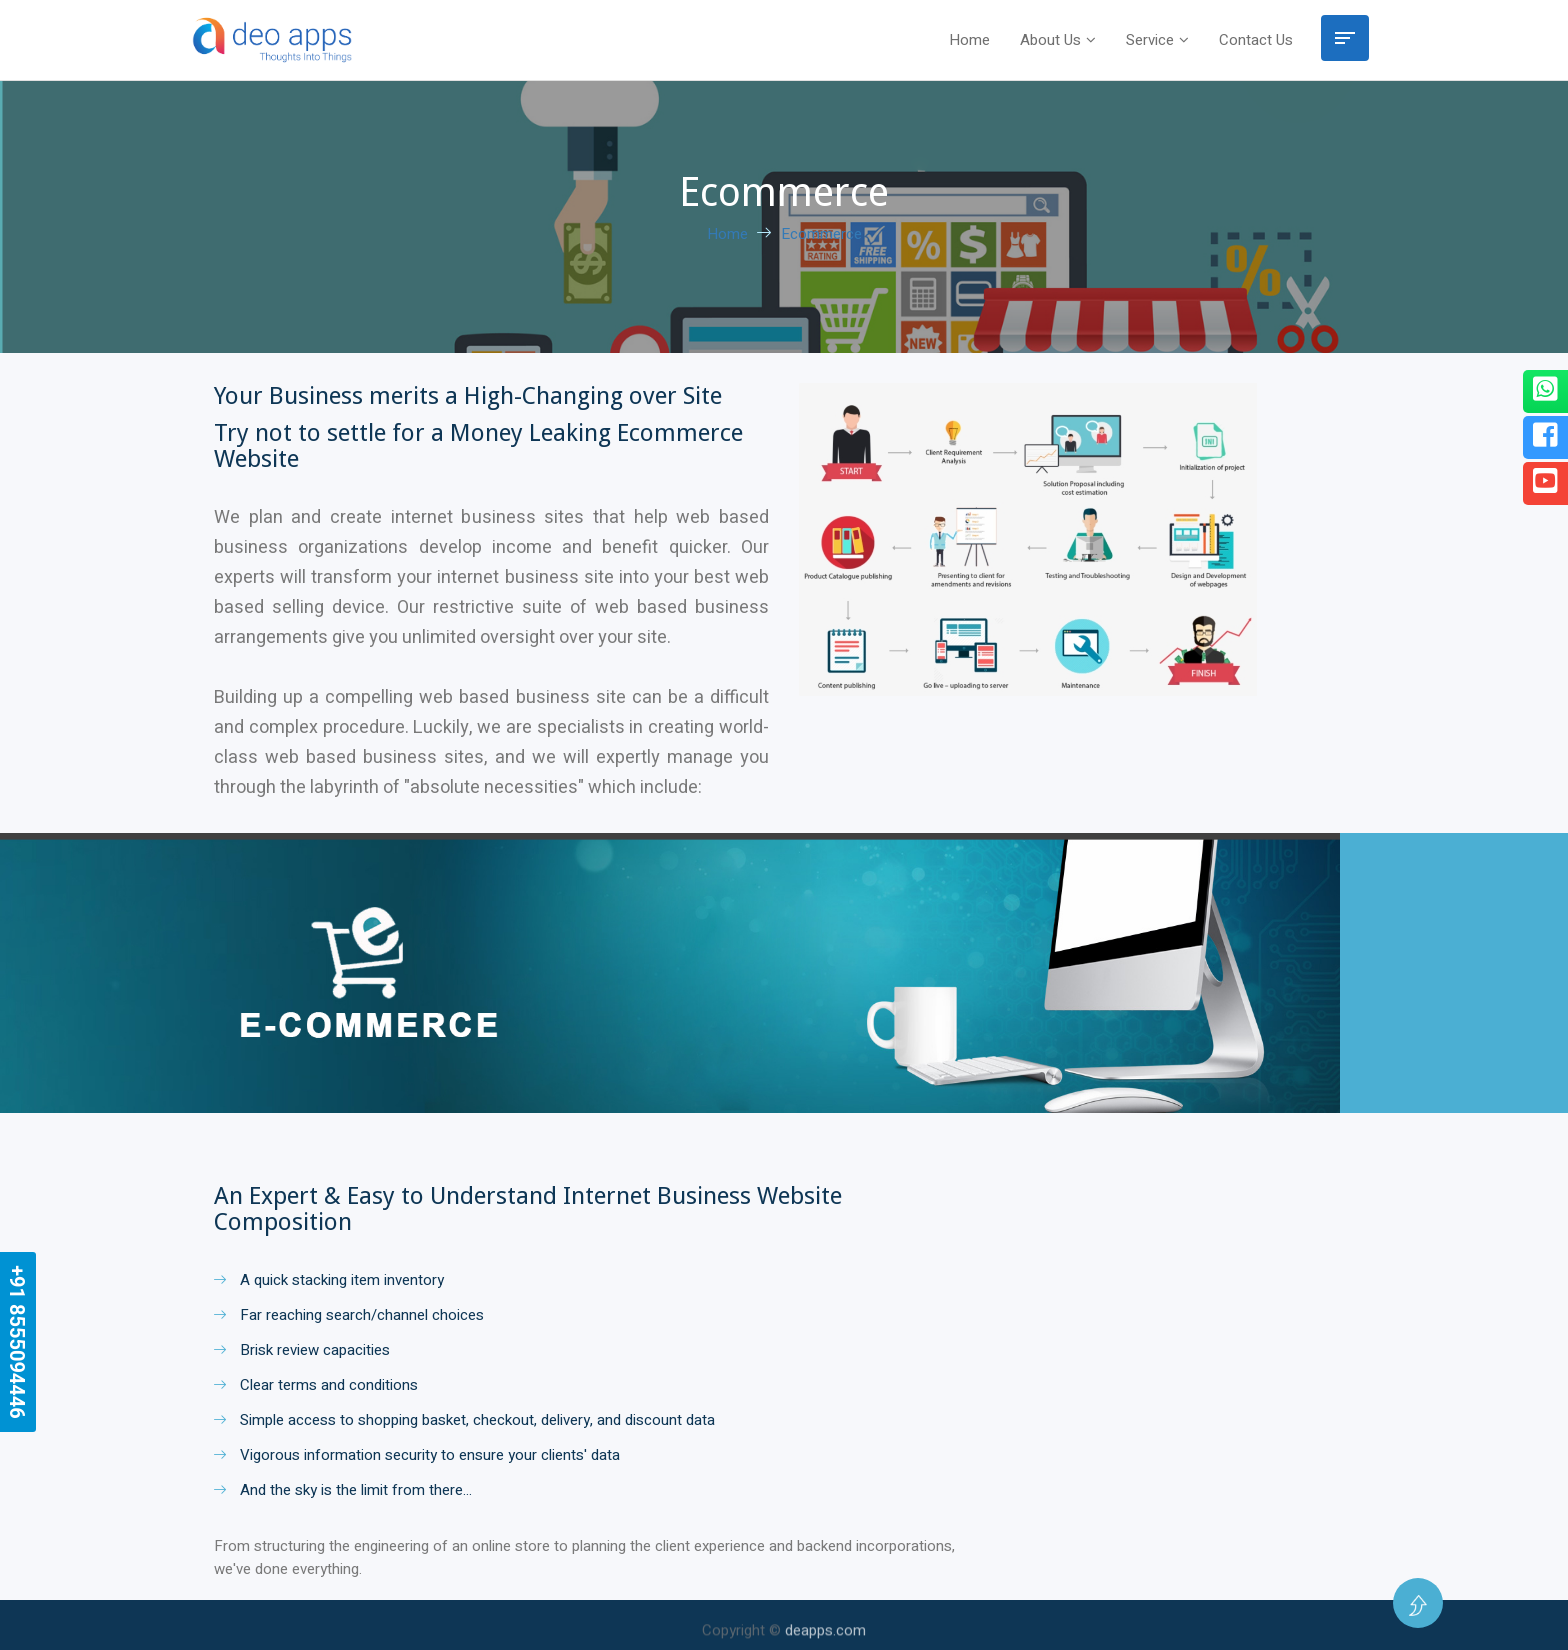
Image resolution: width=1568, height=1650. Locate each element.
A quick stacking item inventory (329, 1280)
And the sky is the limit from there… (343, 1490)
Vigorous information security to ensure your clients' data (417, 1455)
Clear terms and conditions (316, 1385)
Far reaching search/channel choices (349, 1315)
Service (1150, 40)
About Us (1050, 40)
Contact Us (1256, 40)
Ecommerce (821, 234)
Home (969, 40)
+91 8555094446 (17, 1342)
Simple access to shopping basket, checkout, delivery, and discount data (464, 1420)
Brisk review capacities (302, 1350)
